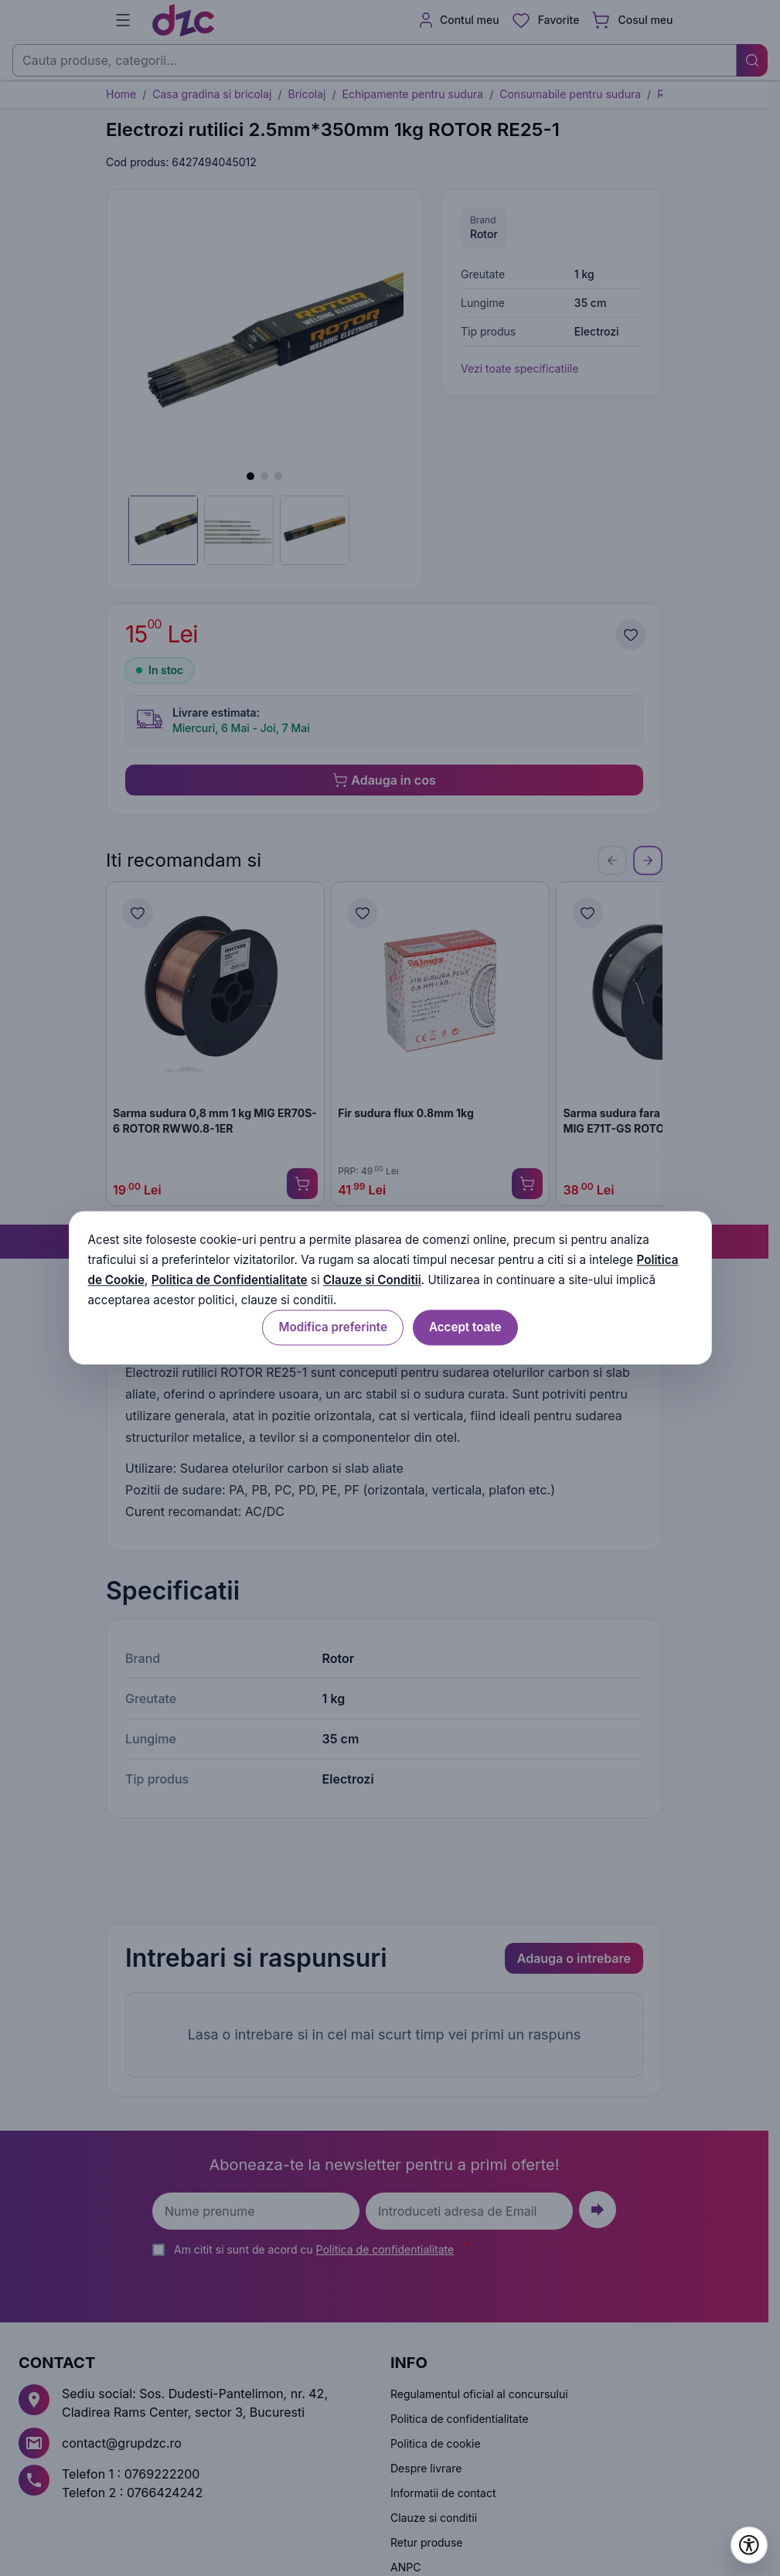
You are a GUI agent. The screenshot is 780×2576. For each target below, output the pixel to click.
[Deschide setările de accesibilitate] (749, 2545)
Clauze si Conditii (372, 1280)
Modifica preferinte (332, 1327)
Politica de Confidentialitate (230, 1280)
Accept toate (465, 1327)
